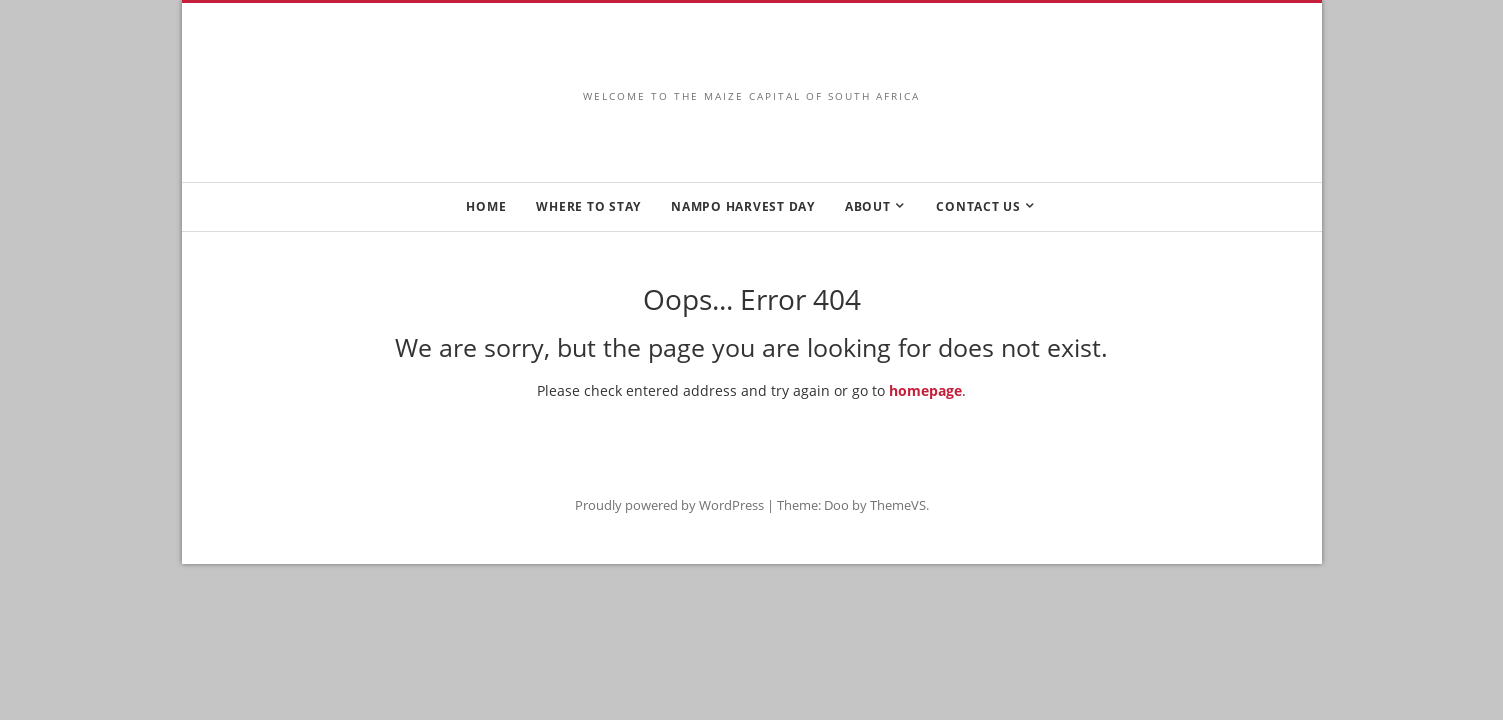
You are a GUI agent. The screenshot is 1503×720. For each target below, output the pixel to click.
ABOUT (868, 206)
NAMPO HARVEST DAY (743, 206)
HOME (486, 206)
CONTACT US (978, 206)
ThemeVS (898, 505)
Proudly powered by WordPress (669, 505)
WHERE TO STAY (588, 206)
